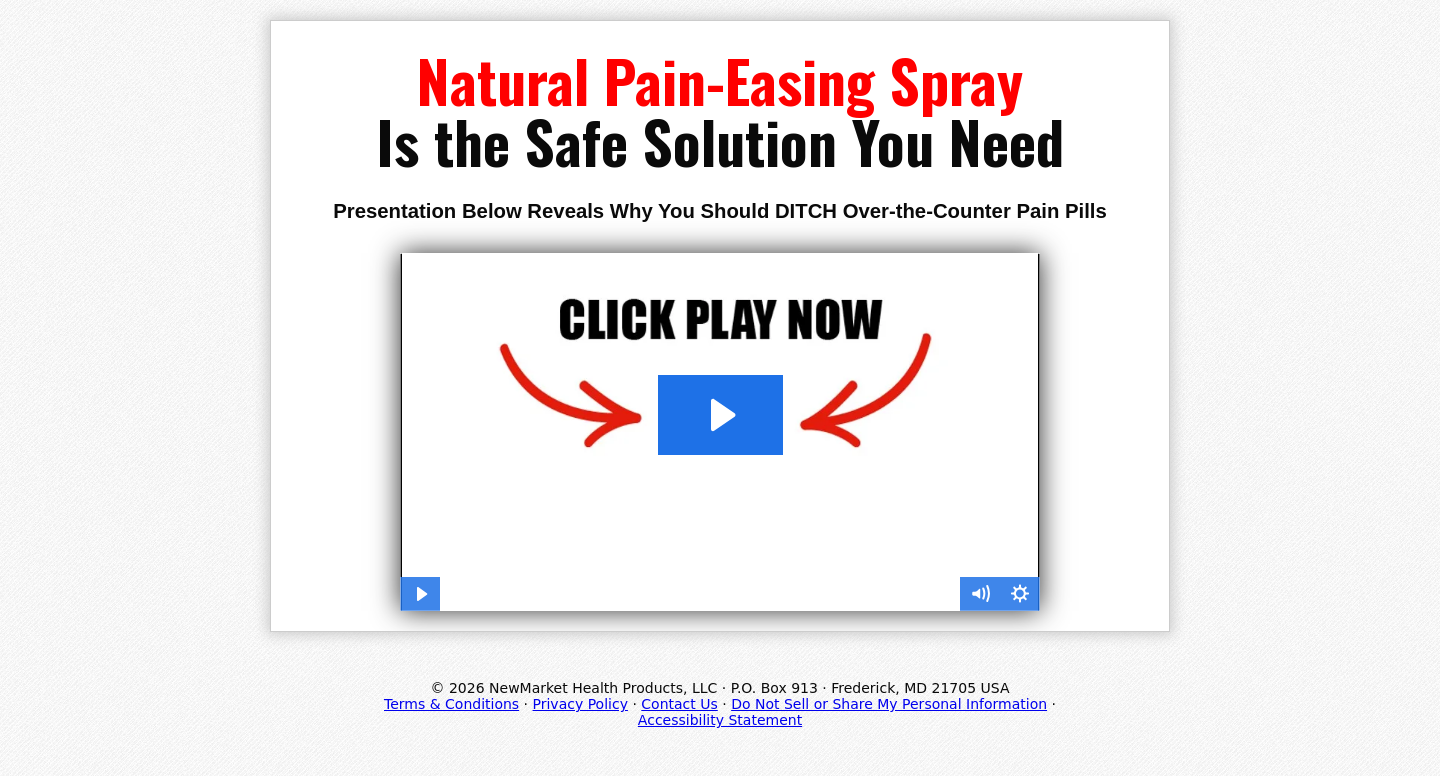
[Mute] (980, 594)
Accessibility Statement (720, 720)
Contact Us (679, 704)
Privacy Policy (580, 704)
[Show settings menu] (1020, 594)
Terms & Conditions (451, 704)
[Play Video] (420, 594)
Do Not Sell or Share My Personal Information (889, 704)
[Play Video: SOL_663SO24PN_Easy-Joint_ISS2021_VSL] (720, 415)
